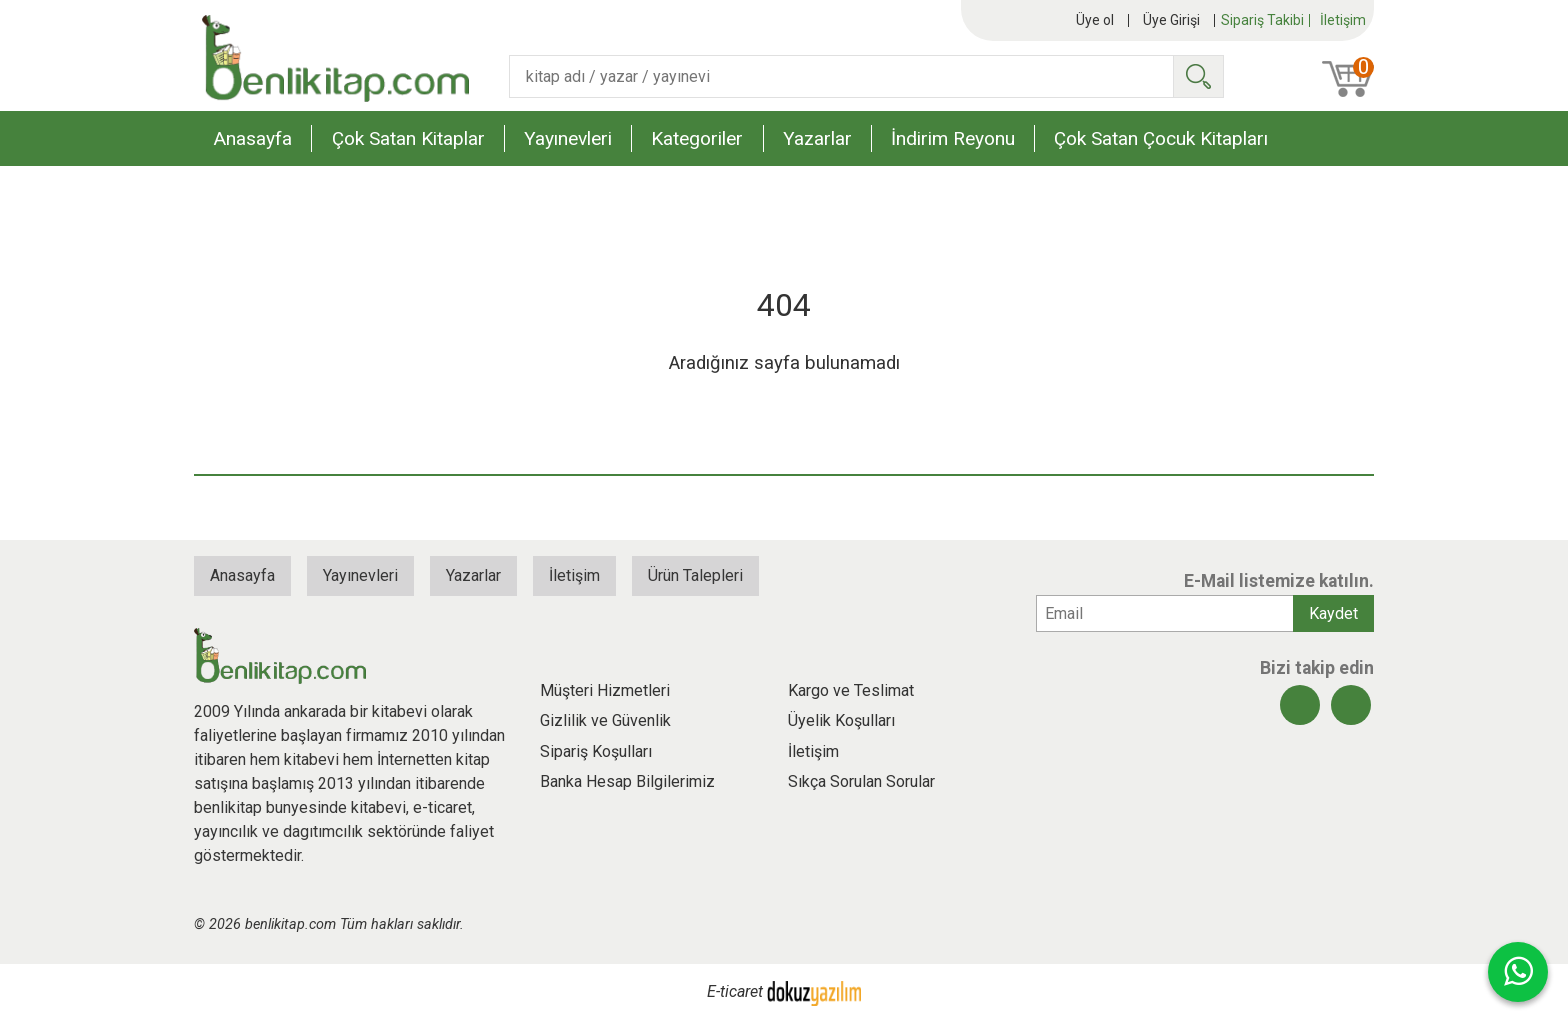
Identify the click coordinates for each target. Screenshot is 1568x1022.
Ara (1198, 76)
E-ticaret (735, 992)
